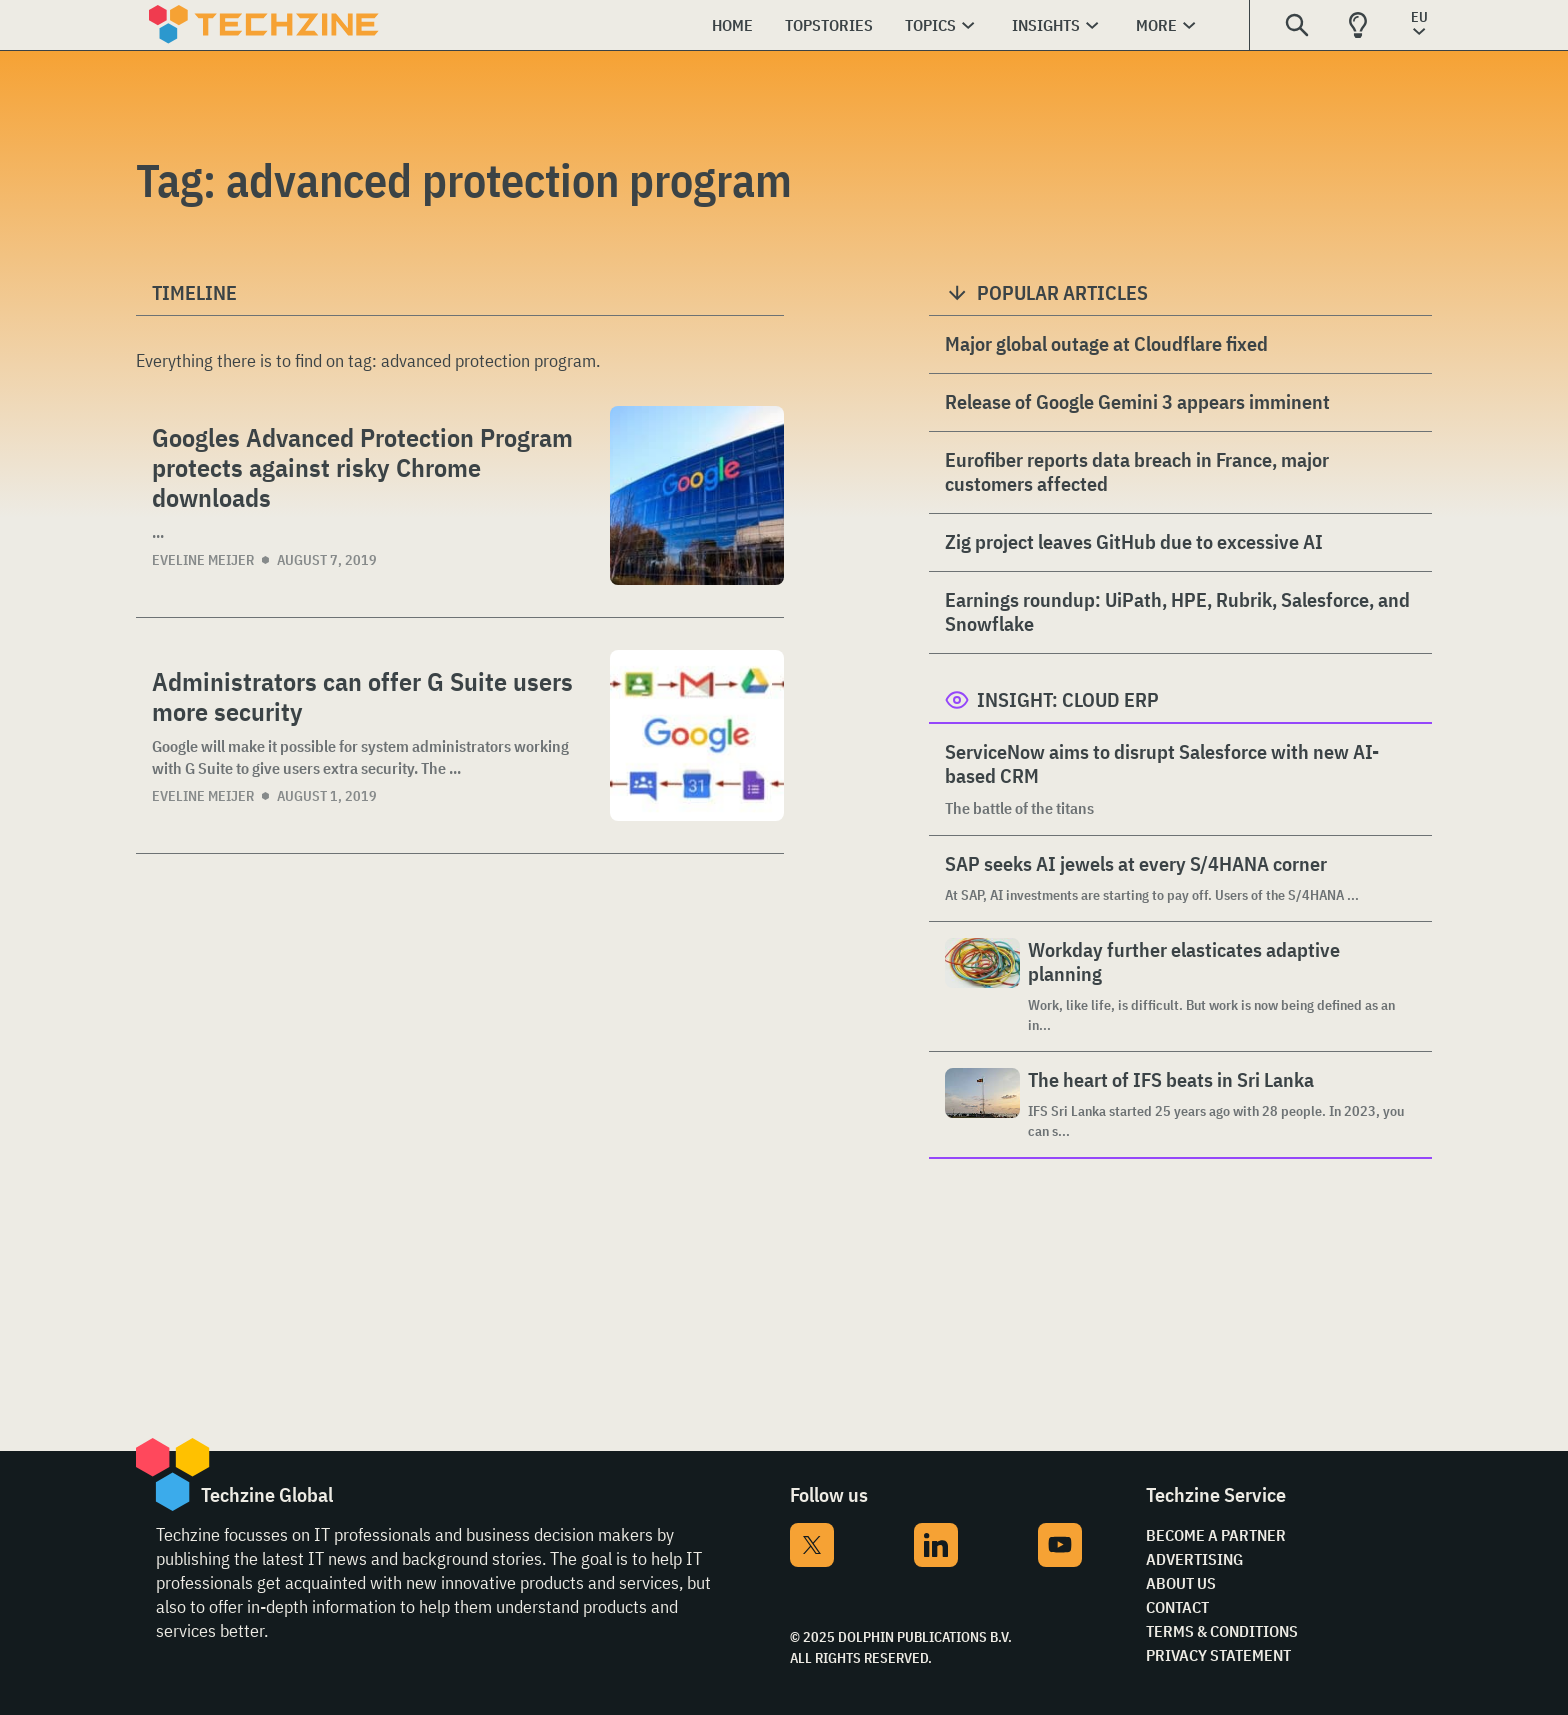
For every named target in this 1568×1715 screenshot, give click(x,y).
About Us (1181, 1583)
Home (732, 25)
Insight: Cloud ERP (1068, 699)
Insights (1046, 25)
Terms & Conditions (1222, 1631)
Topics (930, 25)
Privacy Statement (1218, 1655)
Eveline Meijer (203, 560)
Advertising (1194, 1559)
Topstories (829, 25)
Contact (1177, 1607)
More (1156, 25)
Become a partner (1216, 1535)
